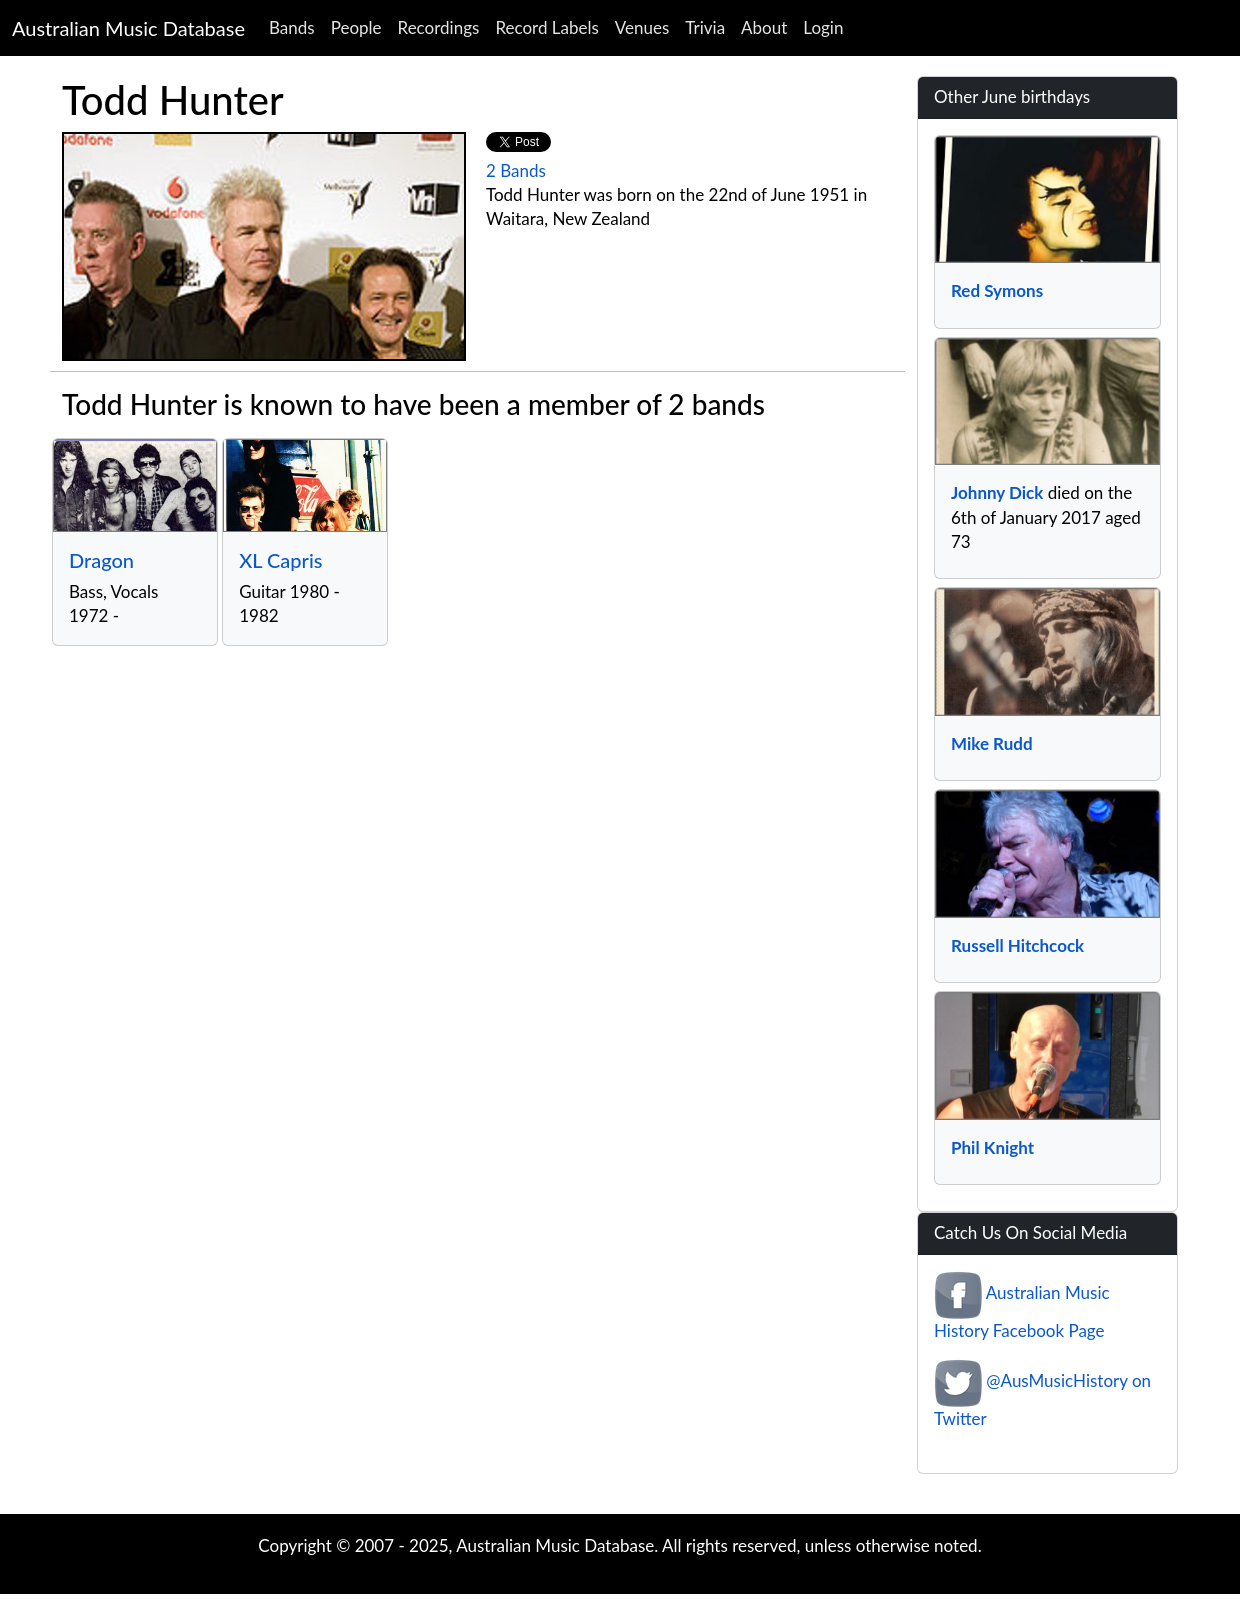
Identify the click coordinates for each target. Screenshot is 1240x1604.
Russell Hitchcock (1017, 945)
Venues (642, 27)
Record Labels (546, 27)
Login (823, 27)
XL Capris (280, 560)
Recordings (439, 27)
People (356, 27)
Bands (292, 27)
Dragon (101, 560)
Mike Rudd (992, 743)
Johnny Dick (997, 492)
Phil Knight (992, 1147)
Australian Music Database (128, 28)
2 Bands (516, 170)
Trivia (705, 27)
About (764, 27)
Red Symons (997, 290)
